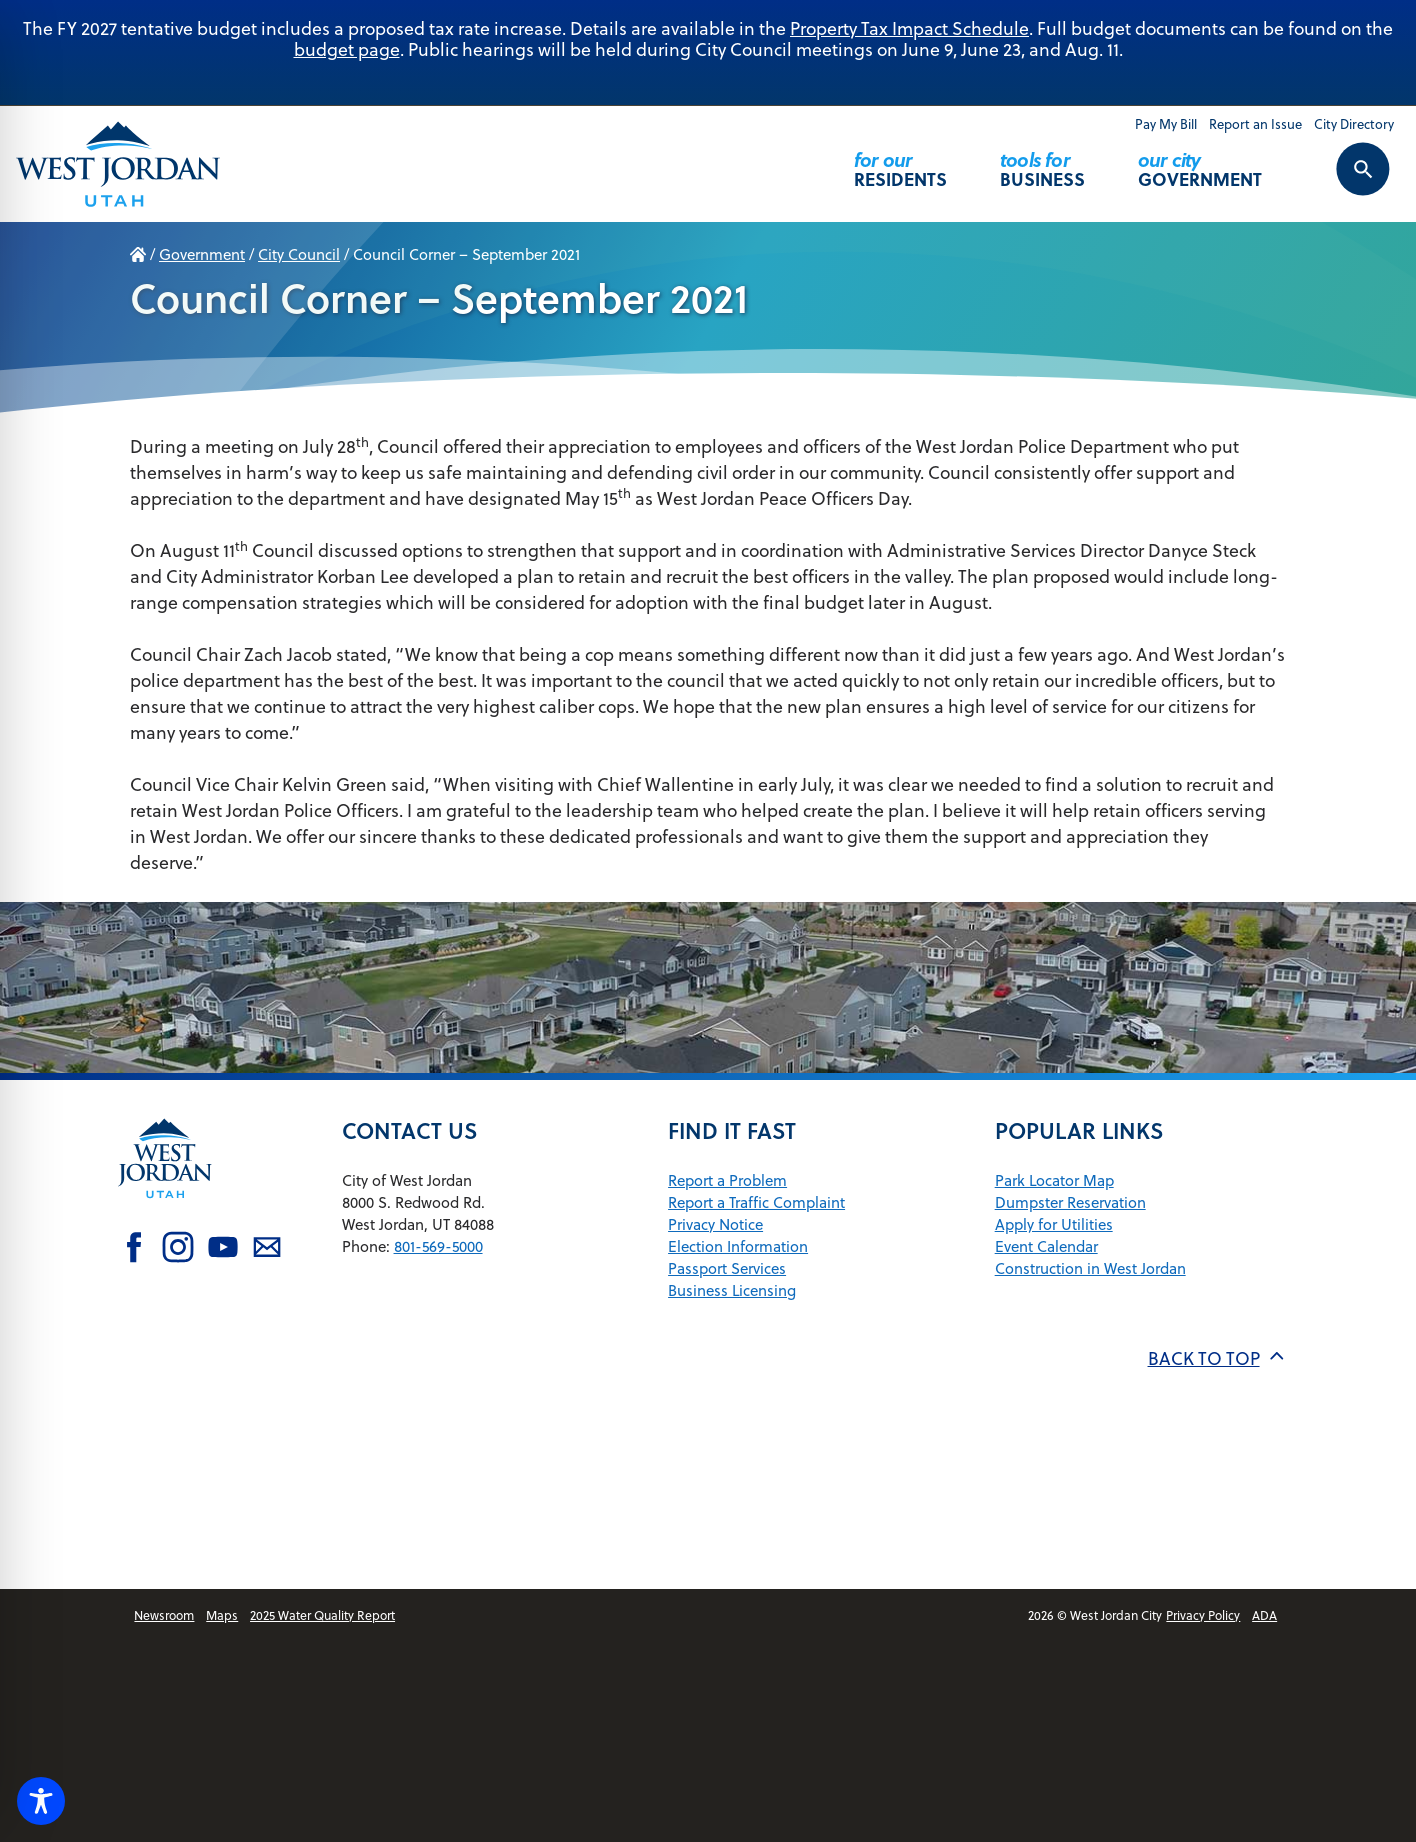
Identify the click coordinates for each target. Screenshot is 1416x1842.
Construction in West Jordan (1090, 1268)
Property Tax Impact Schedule (909, 28)
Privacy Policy (1203, 1615)
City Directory (1354, 124)
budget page (347, 49)
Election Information (738, 1246)
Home (138, 255)
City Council (299, 254)
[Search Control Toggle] (1341, 182)
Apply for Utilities (1054, 1224)
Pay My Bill (1166, 124)
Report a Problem (727, 1180)
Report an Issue (1255, 124)
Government (1200, 160)
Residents (900, 160)
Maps (222, 1615)
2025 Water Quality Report (322, 1615)
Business (1042, 160)
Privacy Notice (715, 1224)
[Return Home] (118, 163)
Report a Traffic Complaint (756, 1202)
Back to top (1217, 1358)
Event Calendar (1046, 1246)
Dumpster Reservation (1070, 1202)
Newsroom (164, 1615)
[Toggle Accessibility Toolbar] (41, 1801)
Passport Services (727, 1268)
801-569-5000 (438, 1246)
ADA (1264, 1615)
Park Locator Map (1054, 1180)
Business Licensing (732, 1290)
